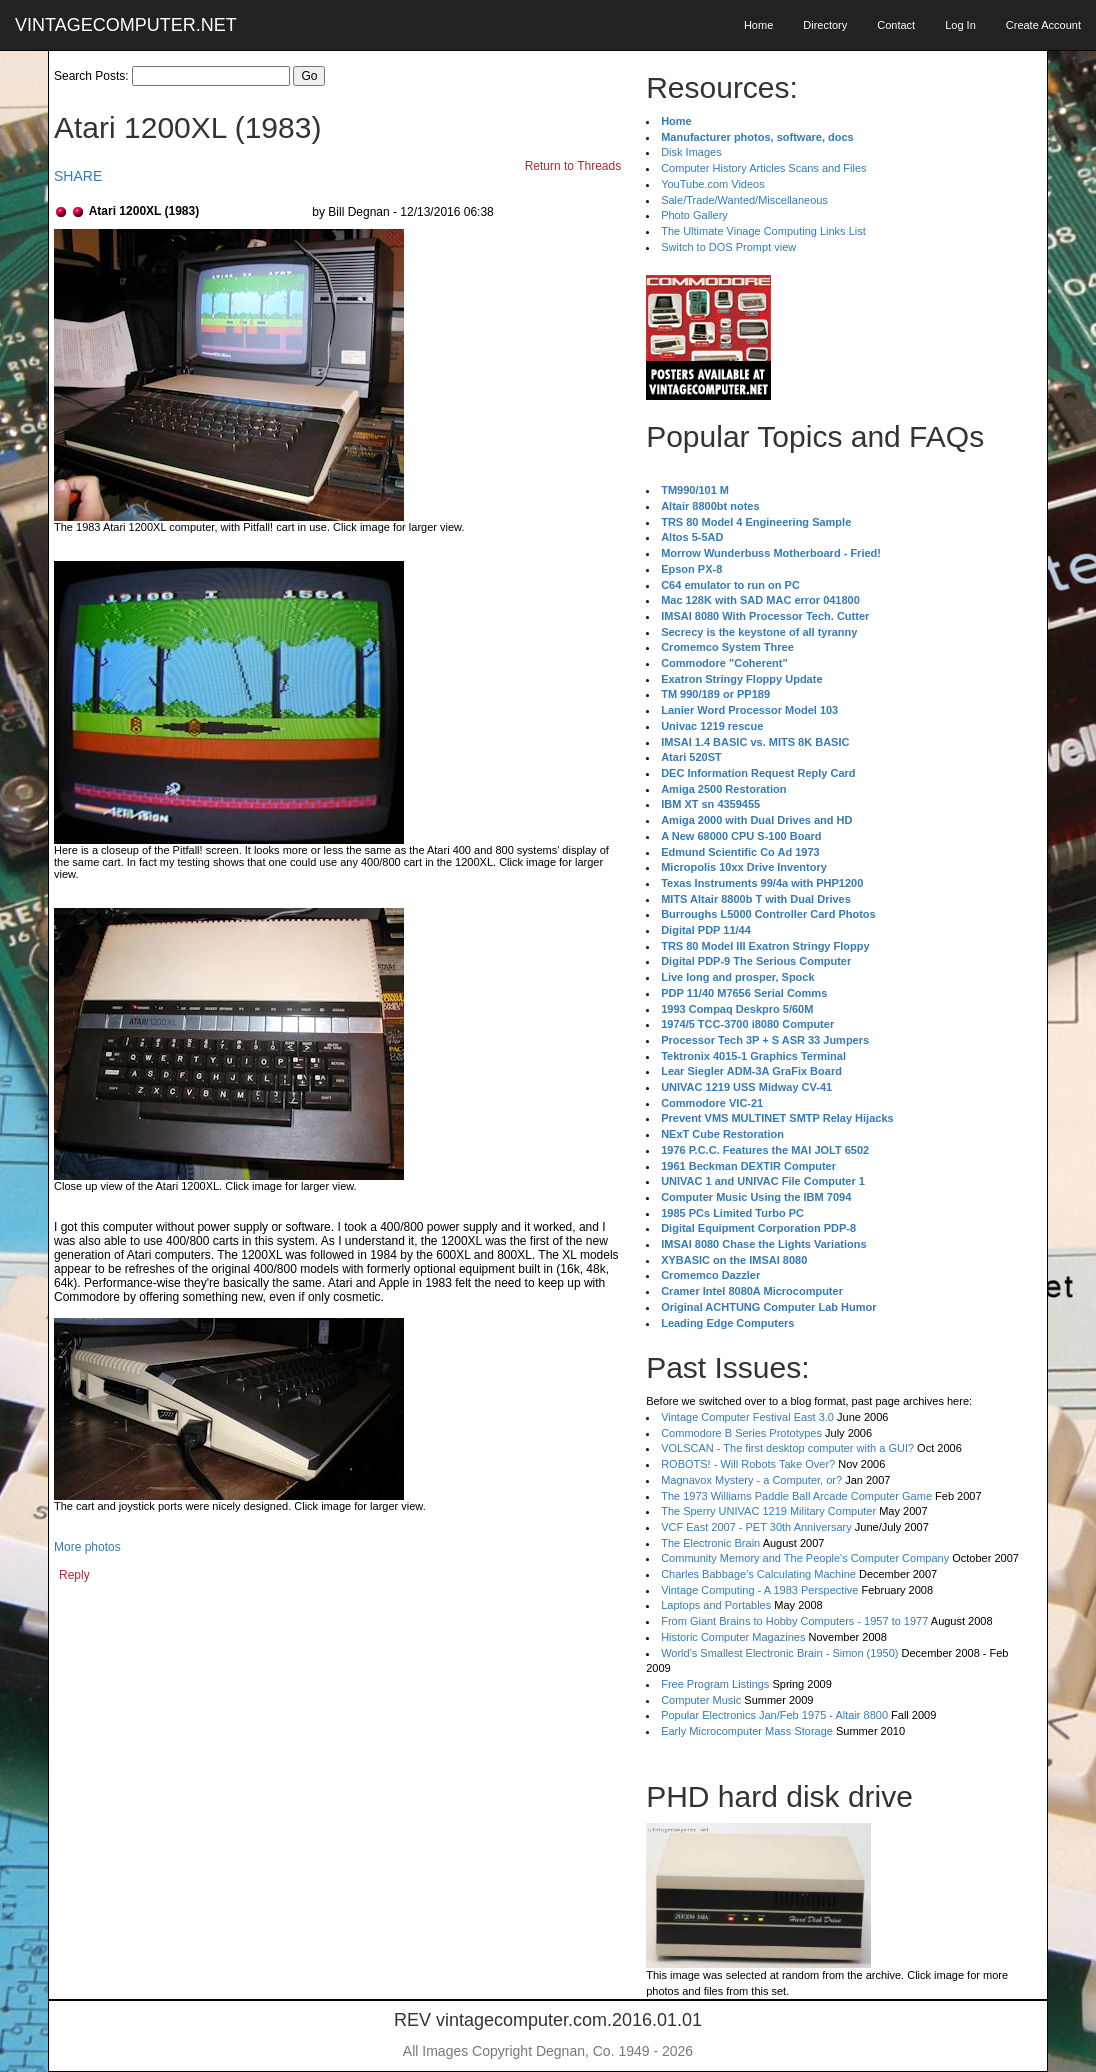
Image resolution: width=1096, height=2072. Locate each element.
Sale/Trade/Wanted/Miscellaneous (744, 200)
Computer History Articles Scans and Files (763, 168)
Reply (74, 1575)
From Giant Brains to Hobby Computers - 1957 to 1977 (794, 1621)
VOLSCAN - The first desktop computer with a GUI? (787, 1448)
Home (758, 25)
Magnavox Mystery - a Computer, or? (751, 1480)
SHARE (78, 176)
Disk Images (691, 152)
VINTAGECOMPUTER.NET (126, 25)
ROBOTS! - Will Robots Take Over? (748, 1464)
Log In (960, 25)
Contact (896, 25)
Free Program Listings (715, 1684)
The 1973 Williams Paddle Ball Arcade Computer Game (796, 1496)
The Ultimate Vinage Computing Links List (763, 231)
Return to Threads (573, 166)
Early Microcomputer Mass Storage (747, 1731)
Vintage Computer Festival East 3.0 (747, 1417)
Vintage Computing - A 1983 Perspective (759, 1590)
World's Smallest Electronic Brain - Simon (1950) (779, 1653)
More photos (87, 1547)
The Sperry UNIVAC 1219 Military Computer (768, 1511)
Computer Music (701, 1700)
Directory (825, 25)
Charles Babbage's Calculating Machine (758, 1574)
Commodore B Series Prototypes (741, 1433)
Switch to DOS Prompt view (728, 247)
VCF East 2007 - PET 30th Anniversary (756, 1527)
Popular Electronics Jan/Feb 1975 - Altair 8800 (774, 1715)
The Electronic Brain (710, 1543)
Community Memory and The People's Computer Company (805, 1558)
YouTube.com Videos (713, 184)
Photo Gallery (694, 215)
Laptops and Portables (716, 1605)
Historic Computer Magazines (733, 1637)
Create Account (1043, 25)
